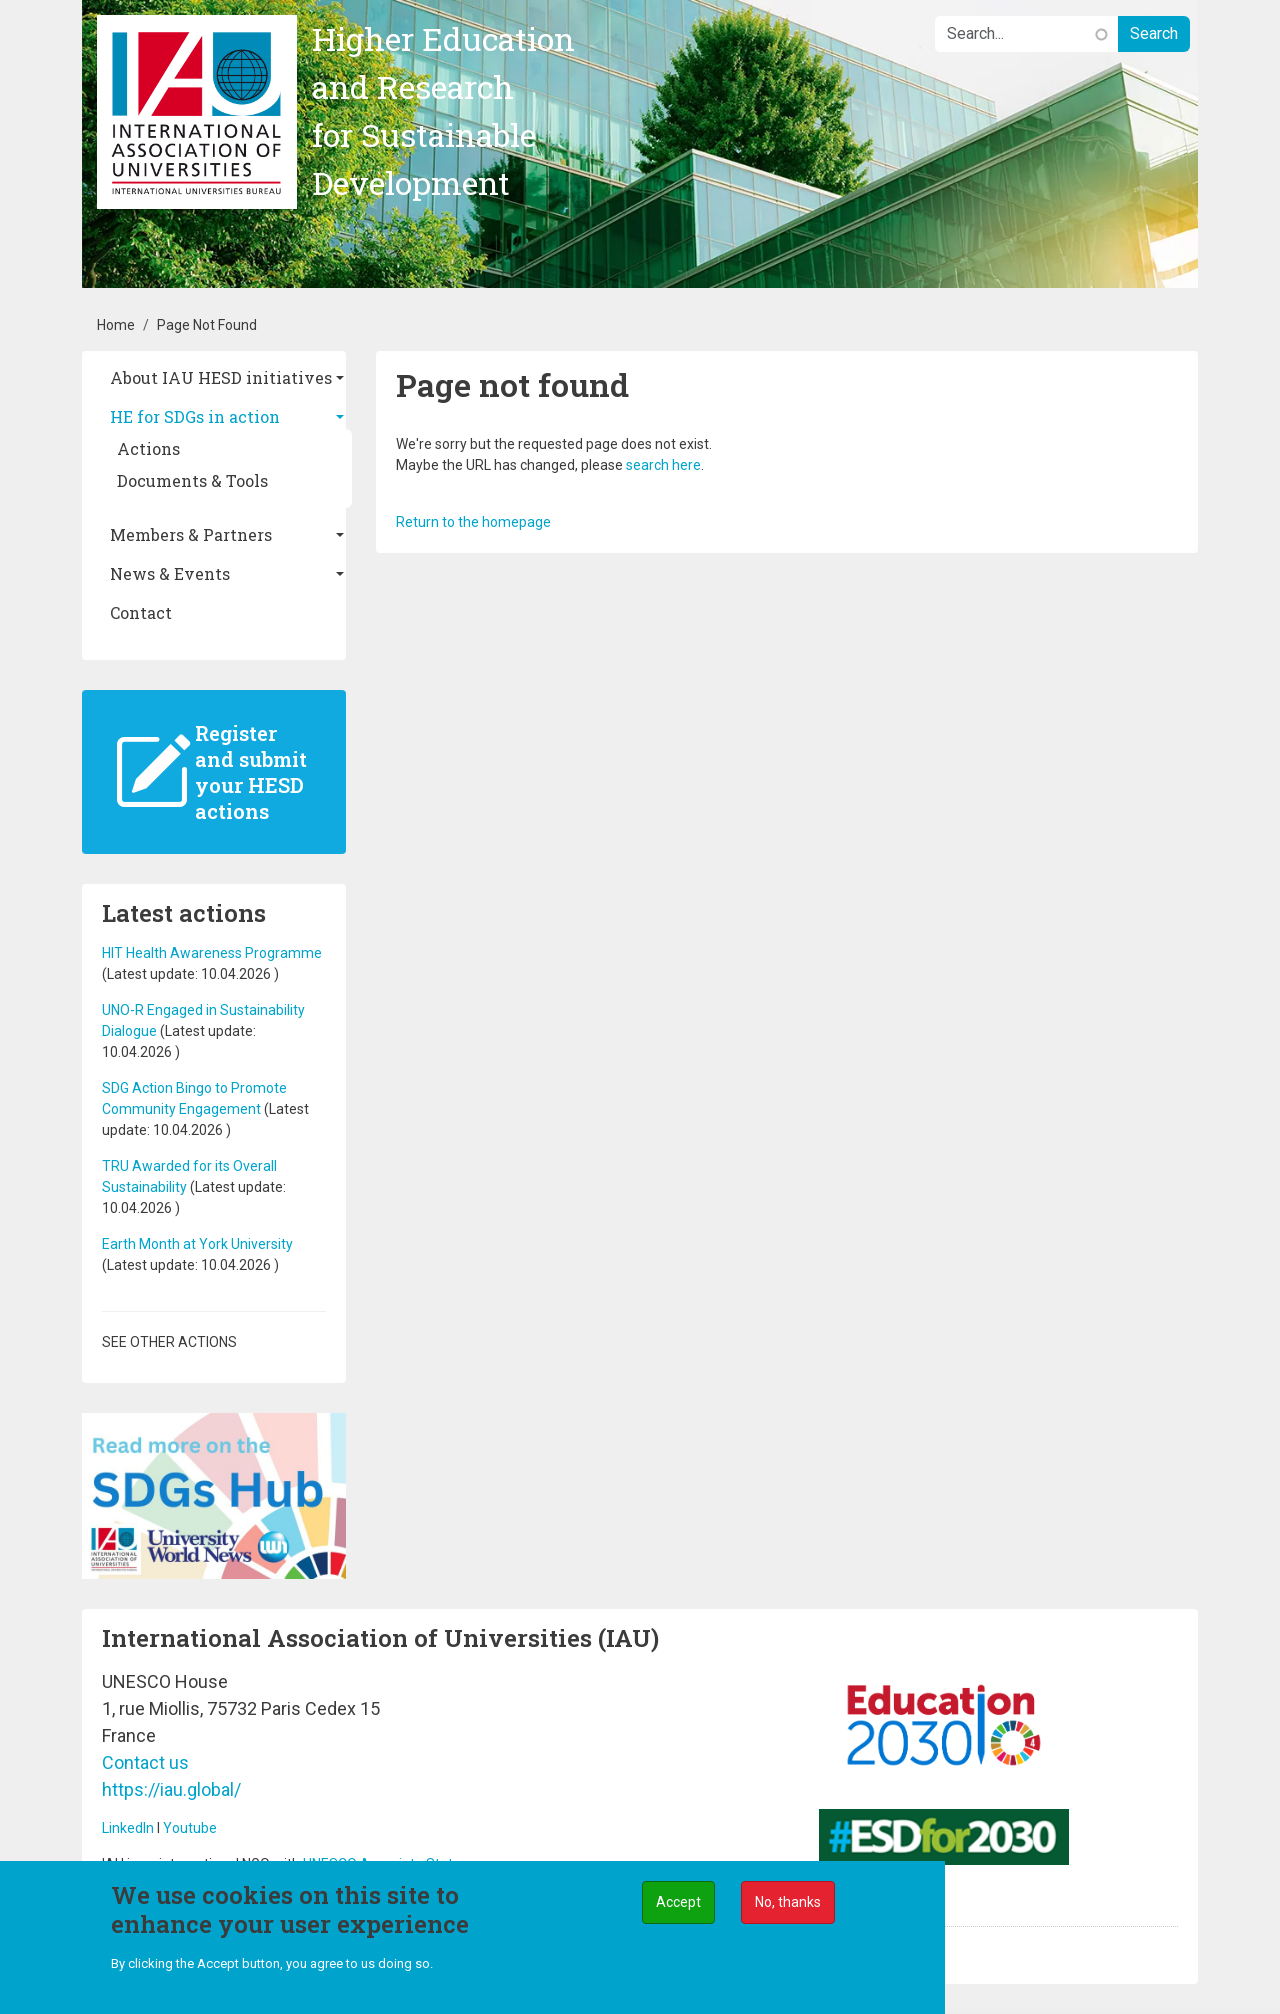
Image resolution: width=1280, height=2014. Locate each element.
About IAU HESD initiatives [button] (221, 377)
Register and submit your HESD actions (251, 772)
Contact (141, 612)
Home (116, 325)
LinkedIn (128, 1828)
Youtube (190, 1828)
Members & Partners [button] (191, 534)
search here (663, 465)
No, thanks (788, 1904)
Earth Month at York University (197, 1244)
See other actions (169, 1342)
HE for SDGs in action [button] (195, 416)
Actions (148, 448)
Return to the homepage (473, 522)
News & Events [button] (170, 573)
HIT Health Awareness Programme (212, 953)
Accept (678, 1904)
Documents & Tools (192, 480)
